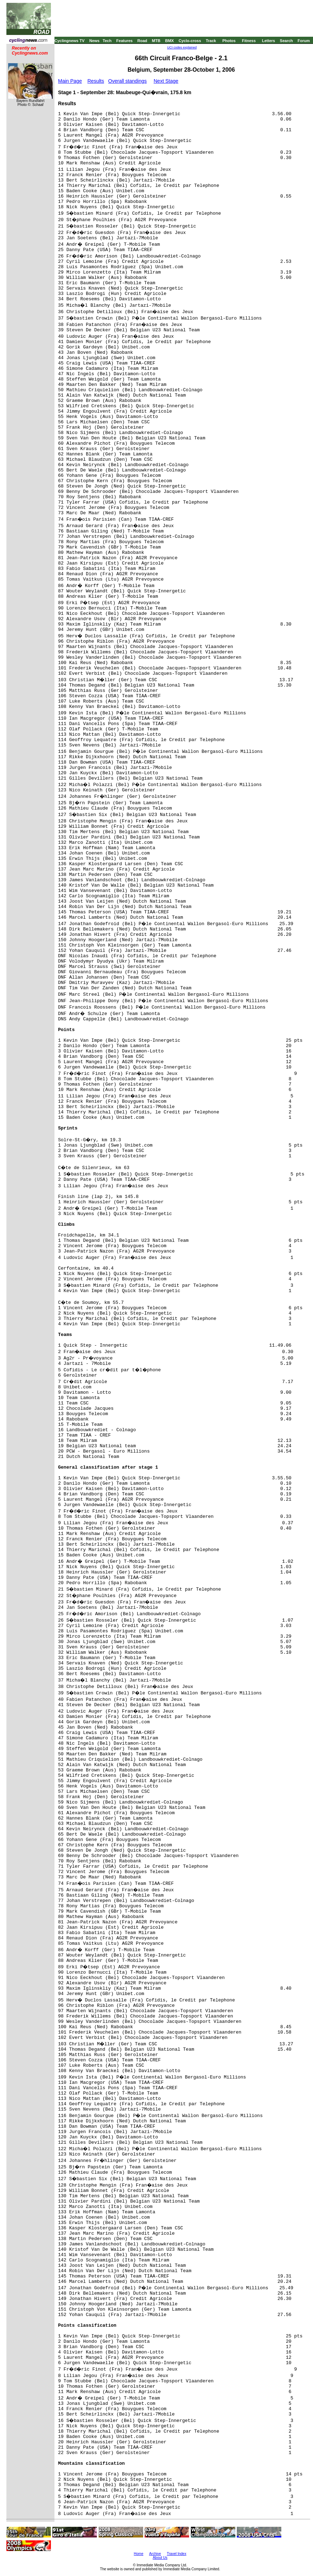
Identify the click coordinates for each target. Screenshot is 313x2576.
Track (211, 41)
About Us (160, 2558)
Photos (228, 41)
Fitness (249, 41)
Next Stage (165, 81)
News (94, 41)
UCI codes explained (182, 47)
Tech (107, 41)
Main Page (70, 81)
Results (96, 81)
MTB (156, 41)
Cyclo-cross (190, 41)
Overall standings (127, 81)
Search (286, 41)
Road (142, 41)
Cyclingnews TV (69, 41)
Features (124, 41)
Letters (268, 41)
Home (139, 2554)
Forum (304, 41)
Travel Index (177, 2554)
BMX (169, 41)
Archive (155, 2554)
